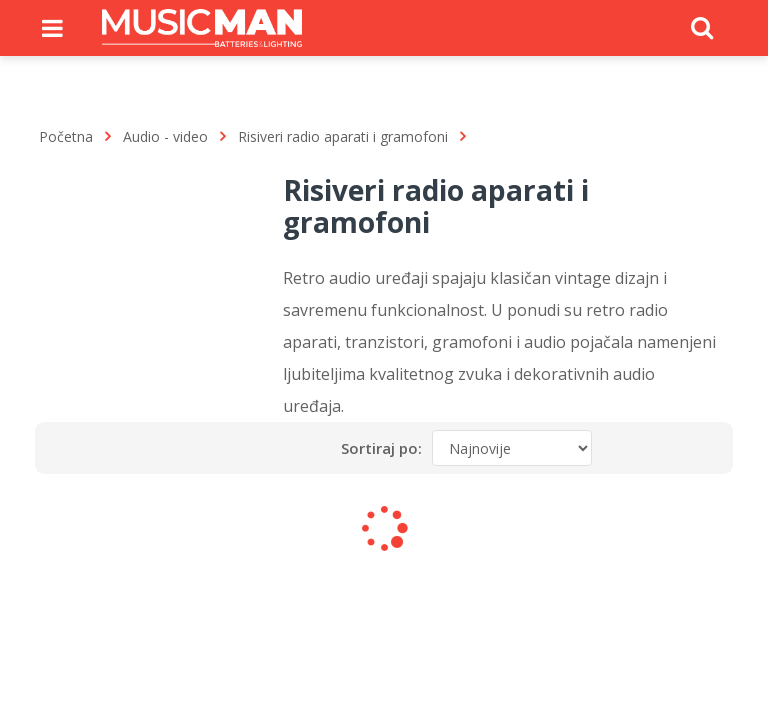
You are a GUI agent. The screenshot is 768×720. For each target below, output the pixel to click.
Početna (66, 136)
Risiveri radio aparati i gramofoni (343, 136)
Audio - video (165, 136)
